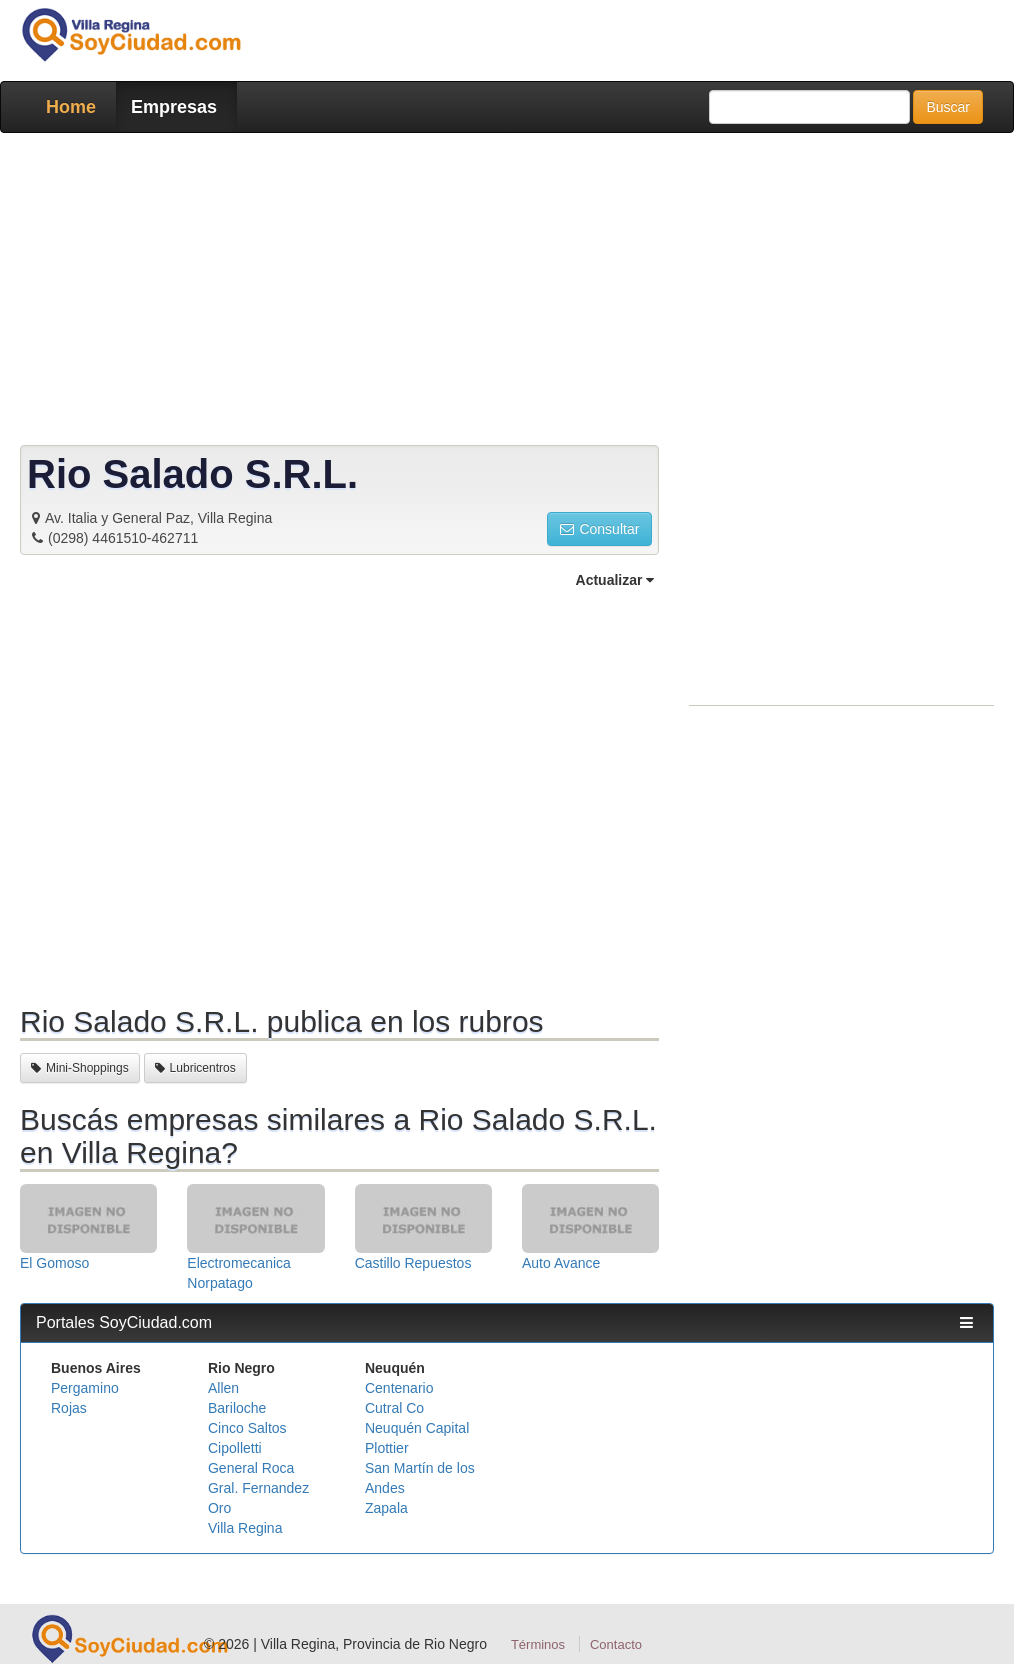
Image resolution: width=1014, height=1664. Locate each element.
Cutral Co (394, 1408)
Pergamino (85, 1388)
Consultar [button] (599, 529)
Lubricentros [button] (195, 1068)
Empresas (174, 107)
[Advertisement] (507, 293)
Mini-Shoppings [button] (80, 1068)
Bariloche (237, 1408)
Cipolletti (235, 1448)
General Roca (251, 1468)
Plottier (387, 1448)
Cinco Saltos (247, 1428)
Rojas (69, 1408)
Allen (223, 1388)
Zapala (386, 1508)
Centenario (399, 1388)
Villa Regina (245, 1528)
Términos (538, 1644)
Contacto (616, 1644)
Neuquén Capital (417, 1428)
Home (71, 107)
